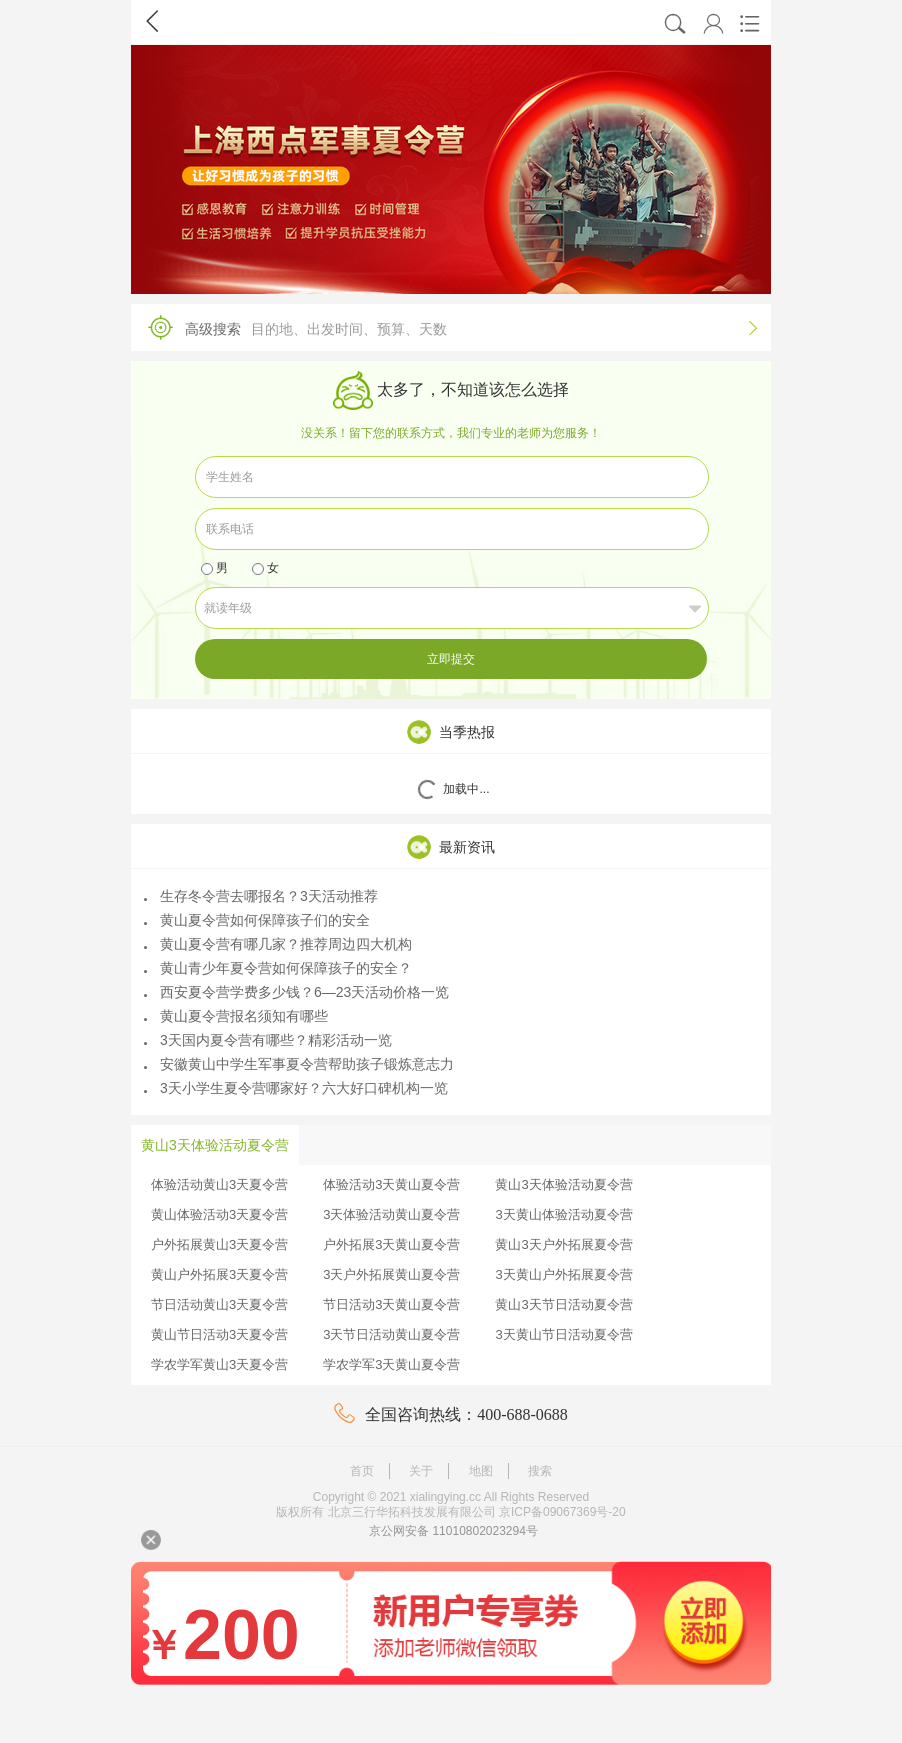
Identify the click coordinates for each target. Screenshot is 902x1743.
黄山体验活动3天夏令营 (219, 1214)
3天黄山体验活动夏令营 (563, 1214)
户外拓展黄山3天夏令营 (219, 1244)
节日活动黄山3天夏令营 (219, 1304)
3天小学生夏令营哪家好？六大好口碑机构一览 (296, 1088)
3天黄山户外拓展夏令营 (563, 1274)
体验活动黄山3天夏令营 (219, 1184)
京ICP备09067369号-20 (562, 1512)
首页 (362, 1471)
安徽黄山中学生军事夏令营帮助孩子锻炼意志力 (299, 1064)
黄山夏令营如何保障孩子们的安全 (257, 920)
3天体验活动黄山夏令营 (391, 1214)
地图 (481, 1471)
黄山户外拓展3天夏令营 (219, 1274)
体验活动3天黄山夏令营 (391, 1184)
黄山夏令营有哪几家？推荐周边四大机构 (278, 944)
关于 (421, 1471)
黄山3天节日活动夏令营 (563, 1304)
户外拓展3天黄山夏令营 (391, 1244)
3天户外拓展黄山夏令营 (391, 1274)
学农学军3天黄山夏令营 (391, 1364)
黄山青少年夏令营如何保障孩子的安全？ (278, 968)
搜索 (540, 1471)
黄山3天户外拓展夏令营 (563, 1244)
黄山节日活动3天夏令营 (219, 1334)
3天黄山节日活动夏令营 (563, 1334)
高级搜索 (446, 327)
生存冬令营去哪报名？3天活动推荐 (261, 896)
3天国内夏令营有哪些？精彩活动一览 (268, 1040)
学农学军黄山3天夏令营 (219, 1364)
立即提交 (451, 659)
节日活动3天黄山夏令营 (391, 1304)
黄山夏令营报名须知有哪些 (236, 1016)
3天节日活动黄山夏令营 (391, 1334)
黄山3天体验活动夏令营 (563, 1184)
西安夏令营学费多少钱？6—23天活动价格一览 (296, 992)
